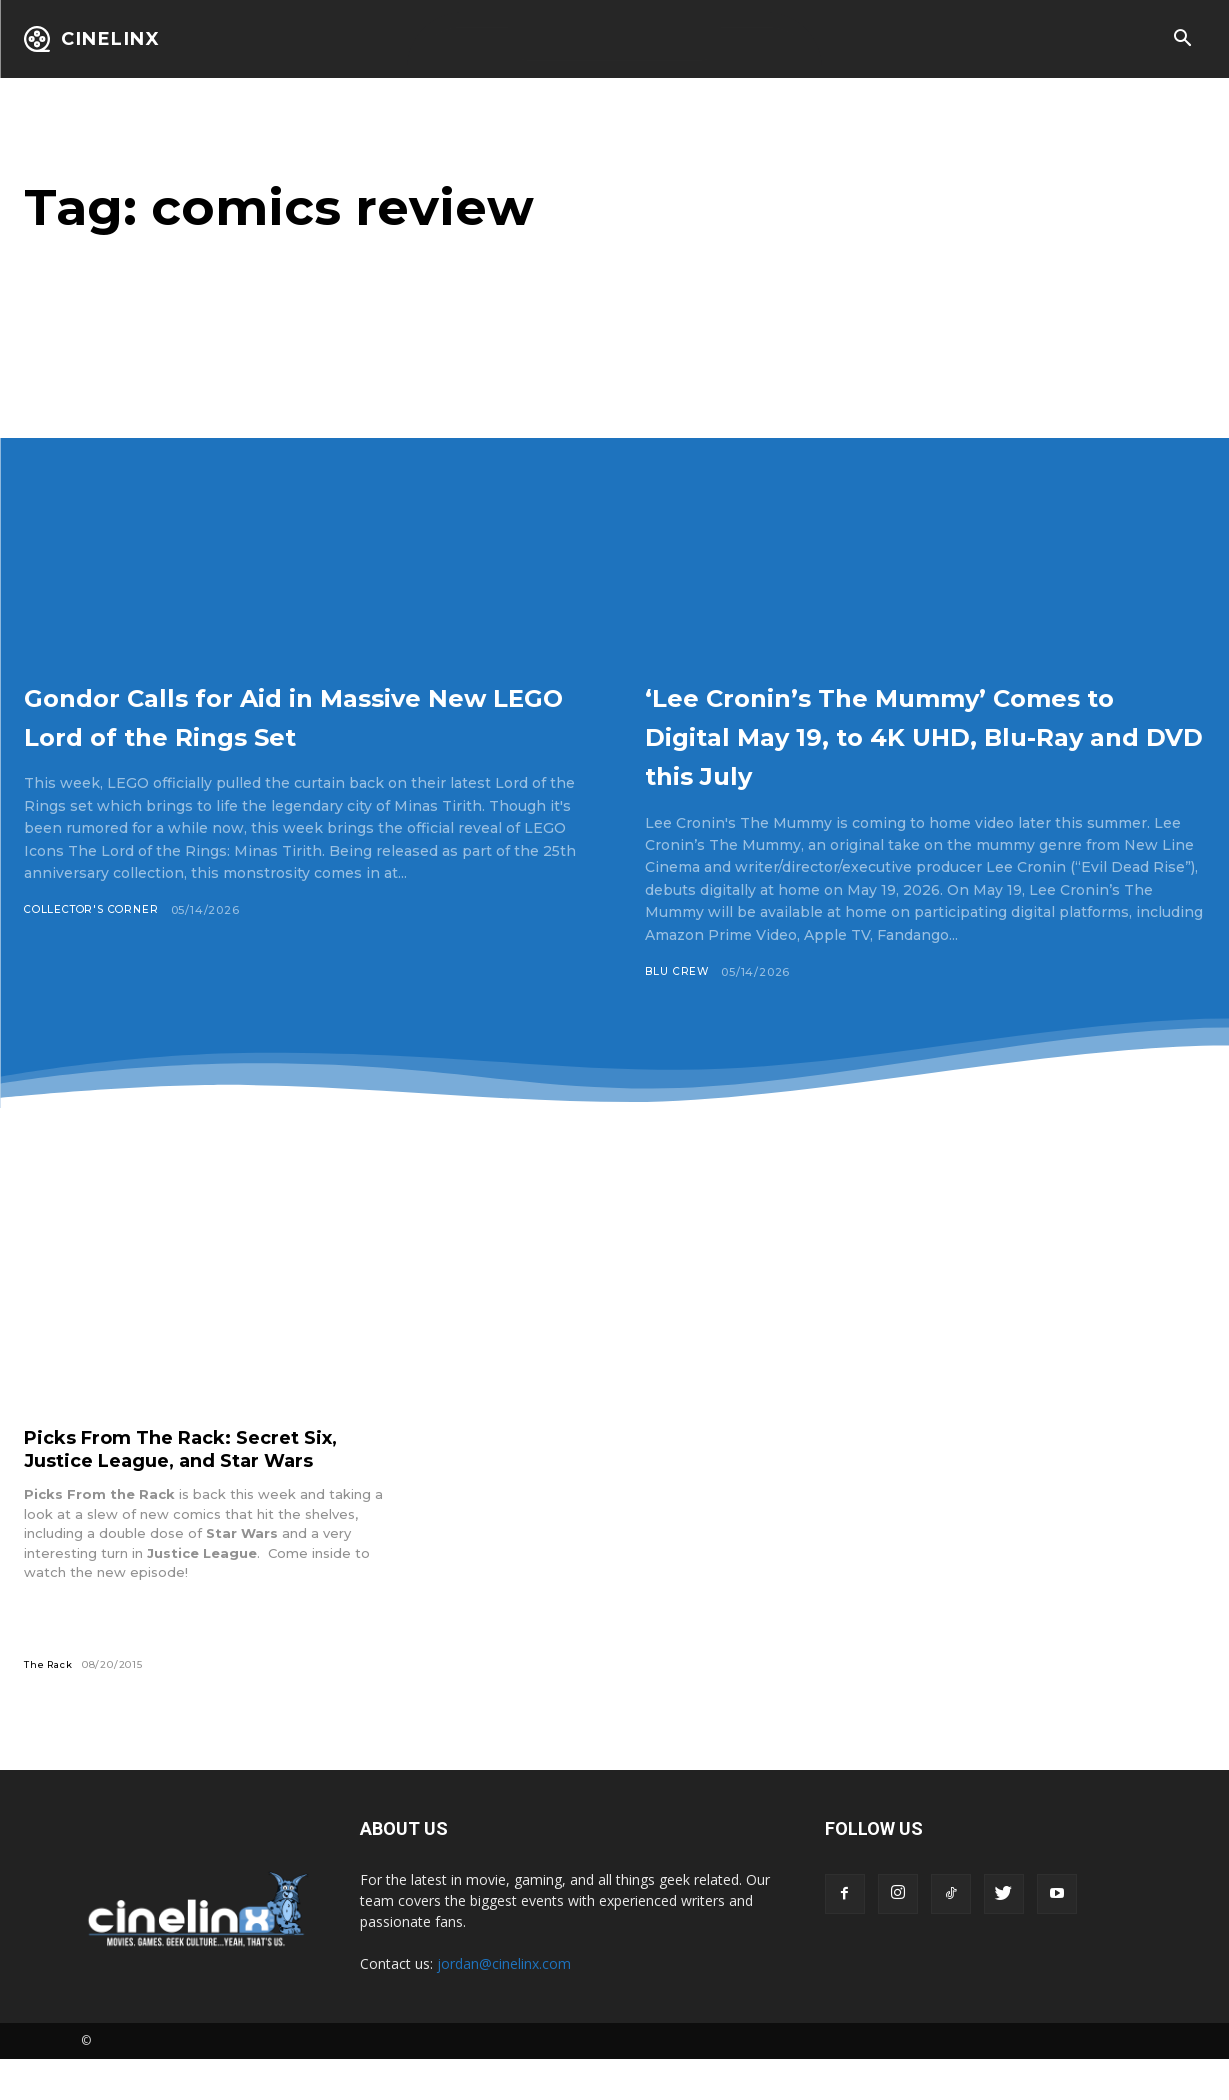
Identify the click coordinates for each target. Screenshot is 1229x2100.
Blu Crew (678, 1011)
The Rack (50, 1704)
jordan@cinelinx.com (504, 2004)
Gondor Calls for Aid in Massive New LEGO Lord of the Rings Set (298, 734)
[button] (1182, 40)
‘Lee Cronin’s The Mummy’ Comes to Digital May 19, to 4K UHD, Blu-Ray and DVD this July (915, 753)
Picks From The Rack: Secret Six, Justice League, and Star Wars (197, 1488)
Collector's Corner (96, 950)
